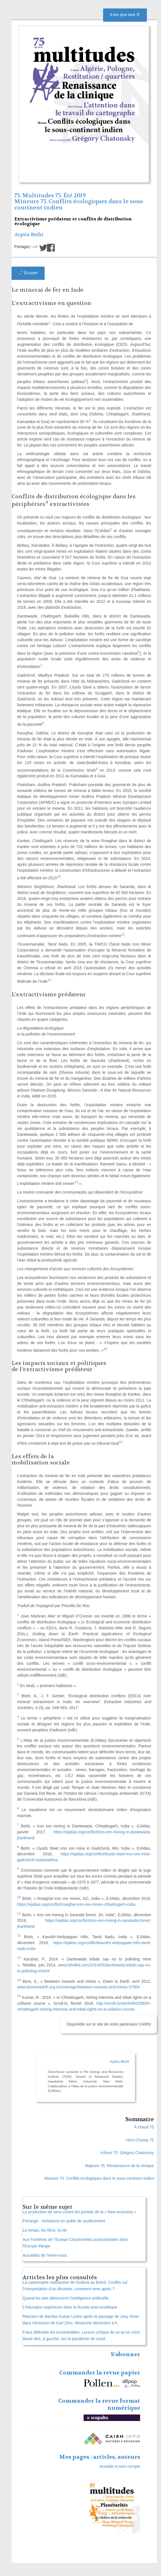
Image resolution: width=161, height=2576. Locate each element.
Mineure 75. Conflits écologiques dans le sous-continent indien (79, 204)
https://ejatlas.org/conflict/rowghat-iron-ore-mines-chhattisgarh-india (76, 1904)
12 (49, 980)
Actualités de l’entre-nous (45, 2255)
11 (123, 934)
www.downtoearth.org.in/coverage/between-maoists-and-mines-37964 (78, 1987)
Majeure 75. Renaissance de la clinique (119, 2165)
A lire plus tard (125, 14)
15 (121, 1442)
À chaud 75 (144, 2127)
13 (76, 1182)
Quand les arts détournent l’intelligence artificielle (65, 2298)
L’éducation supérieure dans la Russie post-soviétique (70, 2307)
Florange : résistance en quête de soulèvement (64, 2221)
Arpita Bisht (28, 235)
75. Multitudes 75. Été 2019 (50, 195)
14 (105, 1349)
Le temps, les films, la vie (45, 2230)
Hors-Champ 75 (140, 2140)
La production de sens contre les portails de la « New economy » (79, 2212)
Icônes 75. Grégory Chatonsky (127, 2152)
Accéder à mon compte (119, 2466)
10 (59, 876)
